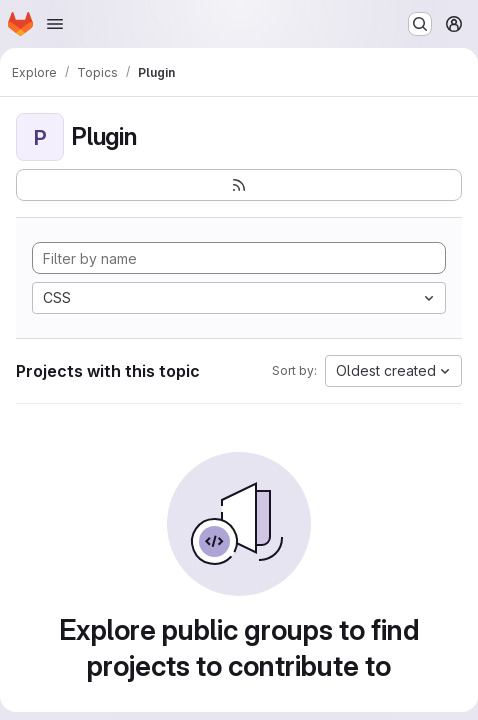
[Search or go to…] (420, 24)
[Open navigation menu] (55, 24)
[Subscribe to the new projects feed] (239, 185)
